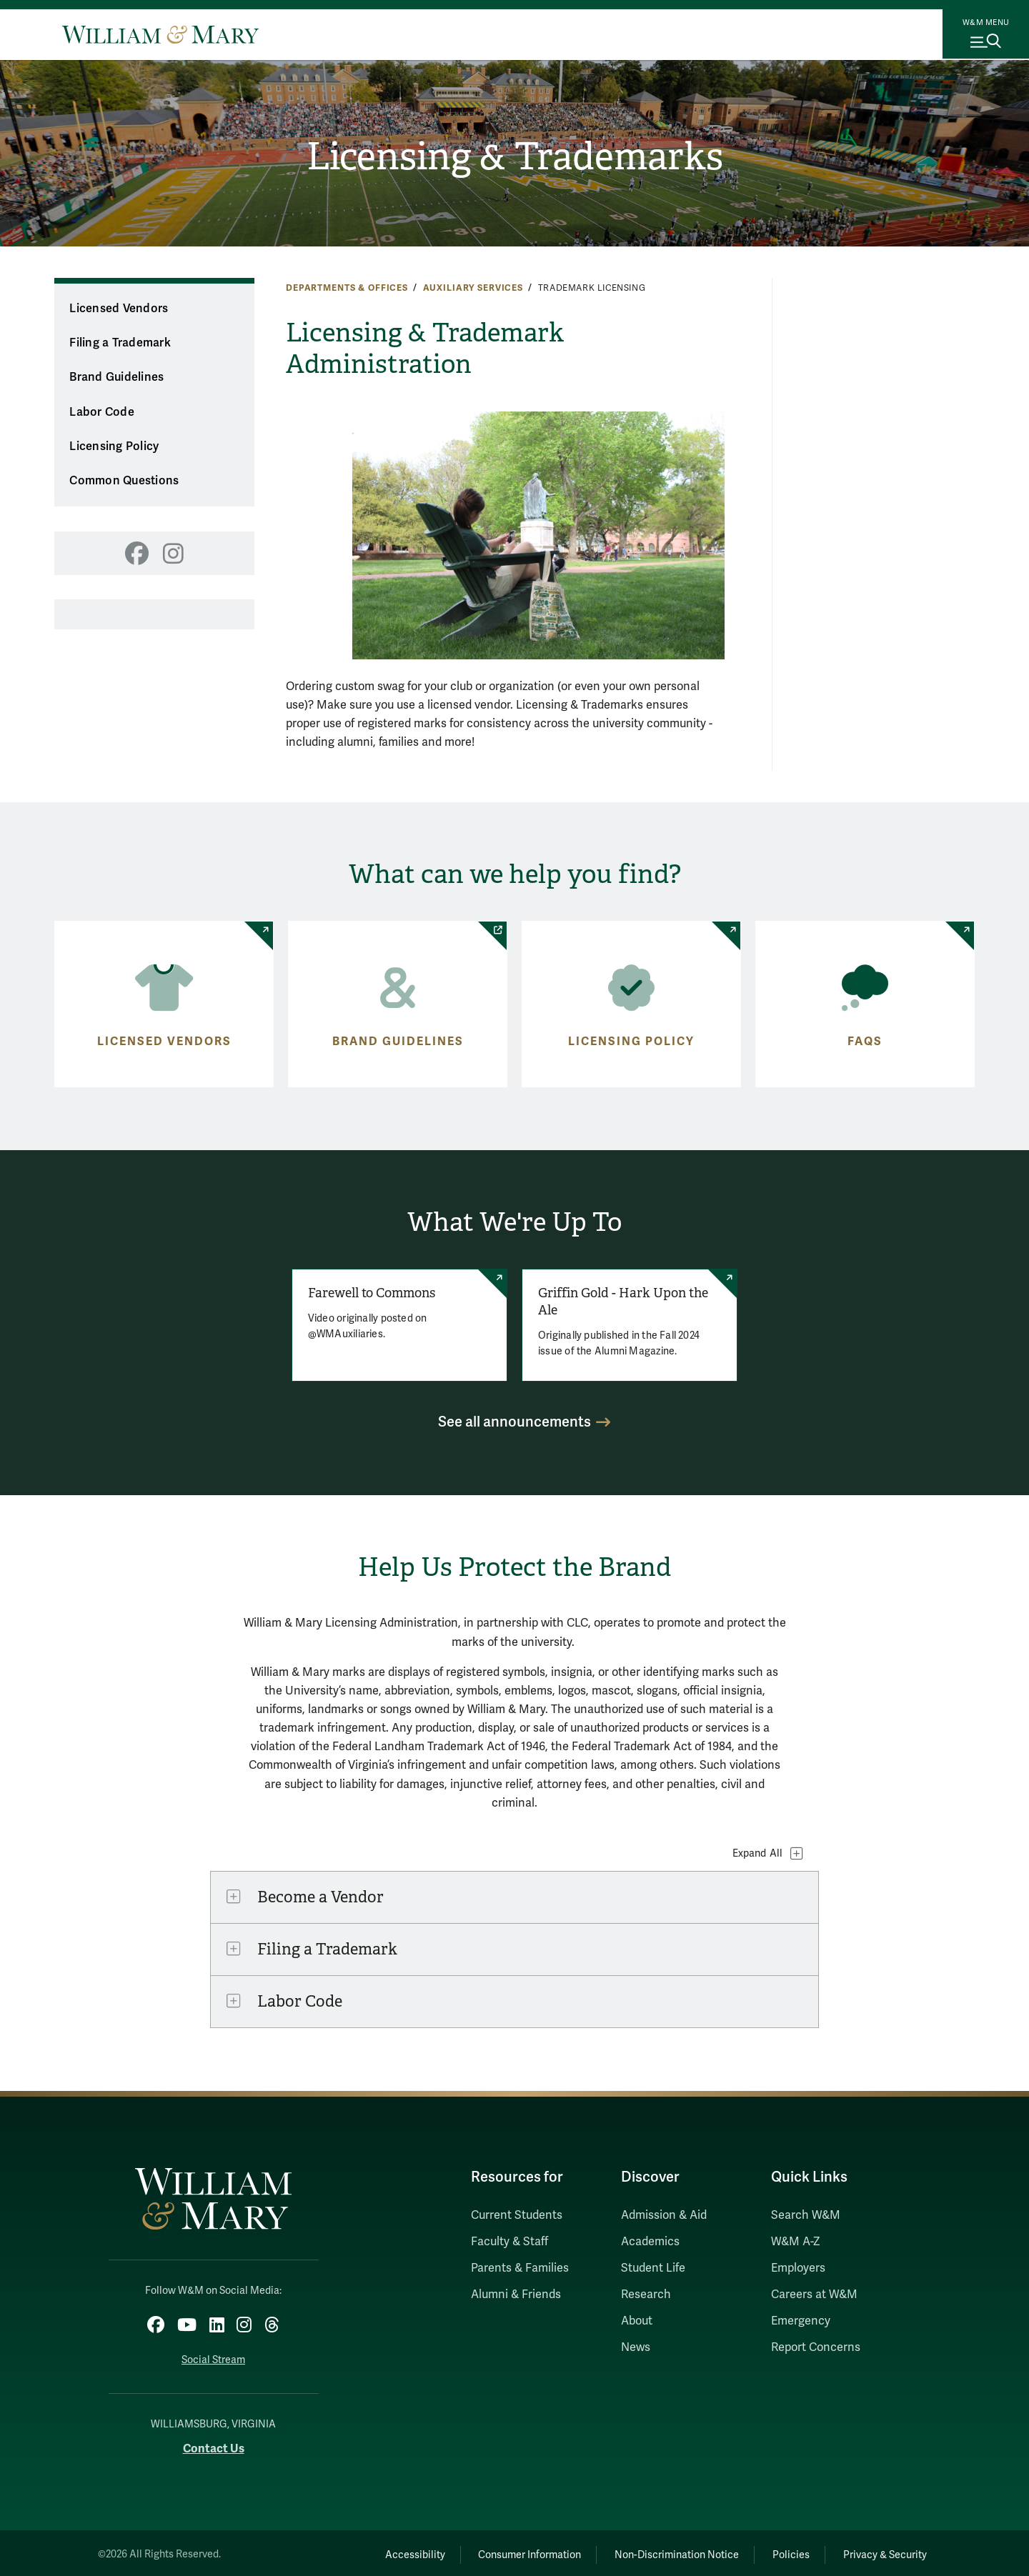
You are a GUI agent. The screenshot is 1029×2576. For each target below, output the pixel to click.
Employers (798, 2268)
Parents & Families (520, 2268)
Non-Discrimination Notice (656, 2551)
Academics (650, 2242)
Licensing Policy (114, 446)
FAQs (865, 1041)
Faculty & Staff (509, 2242)
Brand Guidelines (116, 377)
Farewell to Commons (368, 1293)
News (635, 2347)
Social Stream (213, 2356)
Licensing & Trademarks (514, 158)
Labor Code (101, 412)
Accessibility (377, 2551)
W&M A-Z (795, 2242)
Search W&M (805, 2215)
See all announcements (514, 1422)
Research (646, 2294)
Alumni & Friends (516, 2294)
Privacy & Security (881, 2551)
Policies (778, 2551)
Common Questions (124, 481)
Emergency (800, 2321)
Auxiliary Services (473, 288)
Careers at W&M (814, 2294)
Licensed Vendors (118, 308)
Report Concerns (815, 2347)
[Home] (160, 34)
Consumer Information (500, 2551)
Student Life (653, 2268)
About (636, 2321)
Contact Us (213, 2444)
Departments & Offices (347, 288)
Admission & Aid (664, 2215)
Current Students (516, 2215)
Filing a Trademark (120, 343)
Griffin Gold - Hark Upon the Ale (623, 1301)
